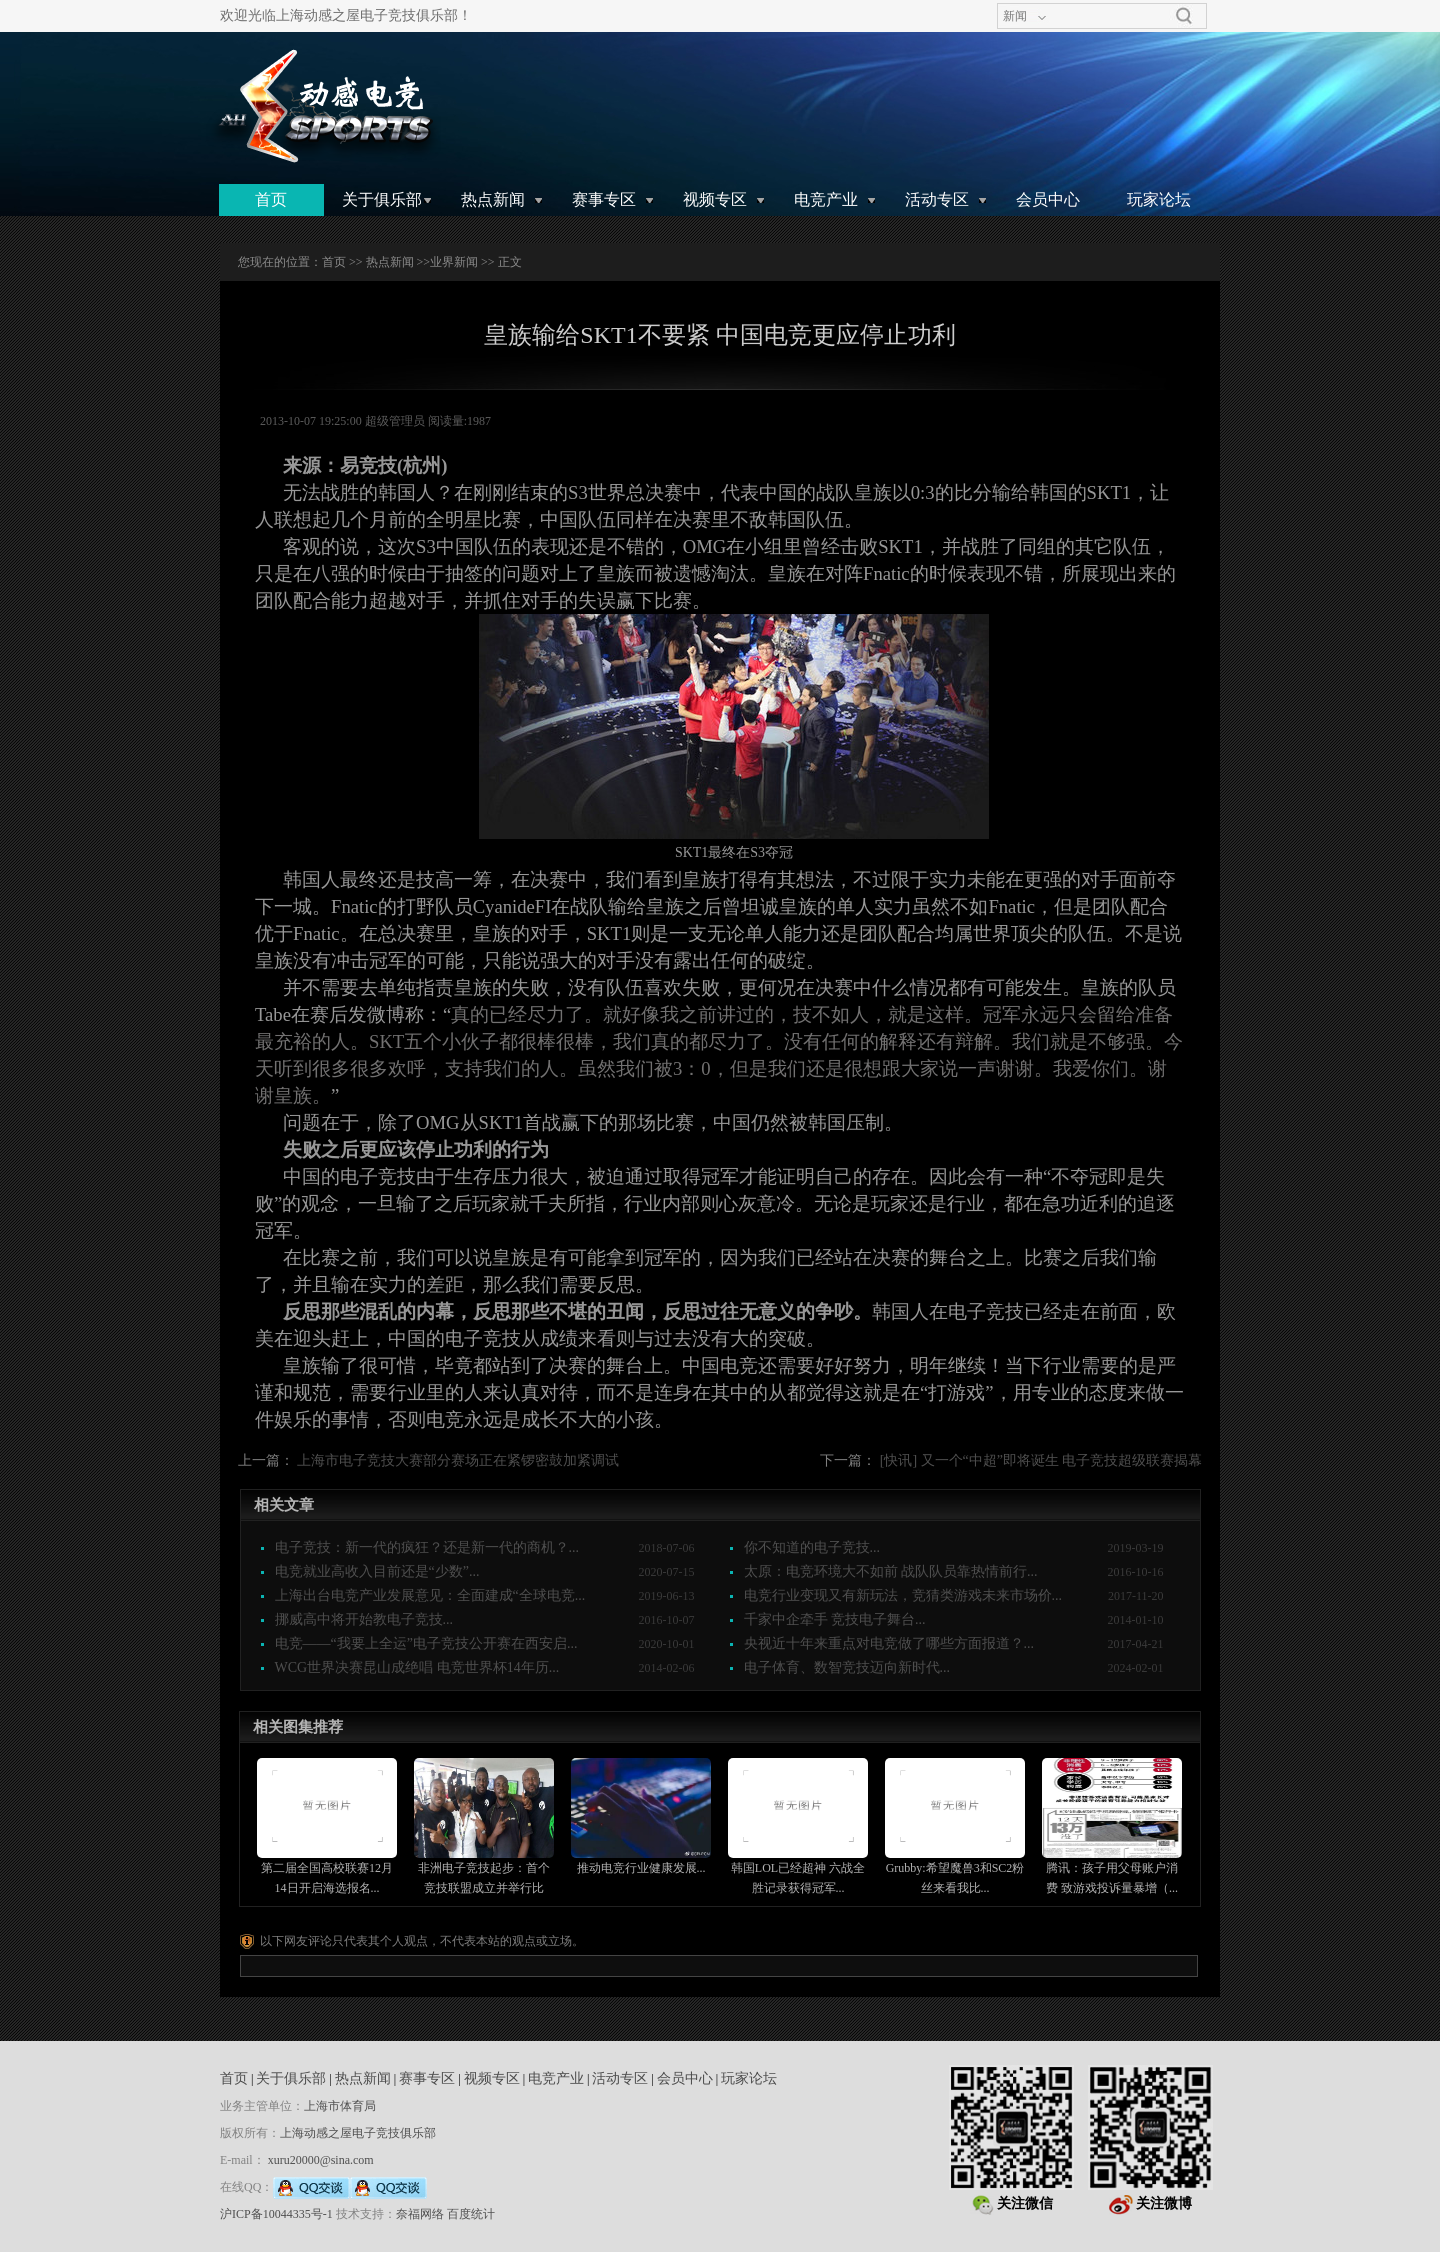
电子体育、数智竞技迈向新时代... (847, 1667)
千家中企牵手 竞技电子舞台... (835, 1619)
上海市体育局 (340, 2106)
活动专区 (937, 199)
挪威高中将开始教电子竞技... (364, 1619)
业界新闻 (454, 262)
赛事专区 (604, 199)
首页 (271, 199)
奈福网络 (420, 2214)
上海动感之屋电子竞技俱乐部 (358, 2133)
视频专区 (715, 199)
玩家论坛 (1159, 199)
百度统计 (471, 2214)
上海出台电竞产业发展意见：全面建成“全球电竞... (430, 1595)
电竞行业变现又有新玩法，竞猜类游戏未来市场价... (903, 1595)
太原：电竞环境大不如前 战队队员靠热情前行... (891, 1571)
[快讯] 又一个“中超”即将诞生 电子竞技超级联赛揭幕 (1041, 1460)
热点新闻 (493, 199)
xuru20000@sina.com (321, 2160)
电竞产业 (826, 199)
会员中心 (1048, 199)
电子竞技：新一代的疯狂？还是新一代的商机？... (427, 1547)
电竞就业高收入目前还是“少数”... (377, 1571)
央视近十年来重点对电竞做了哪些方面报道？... (889, 1643)
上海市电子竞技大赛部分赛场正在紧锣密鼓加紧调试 (458, 1460)
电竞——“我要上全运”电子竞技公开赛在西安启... (426, 1643)
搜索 (1184, 16)
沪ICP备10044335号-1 (276, 2214)
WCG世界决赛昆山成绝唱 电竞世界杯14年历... (417, 1667)
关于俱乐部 (382, 199)
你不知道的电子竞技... (812, 1547)
